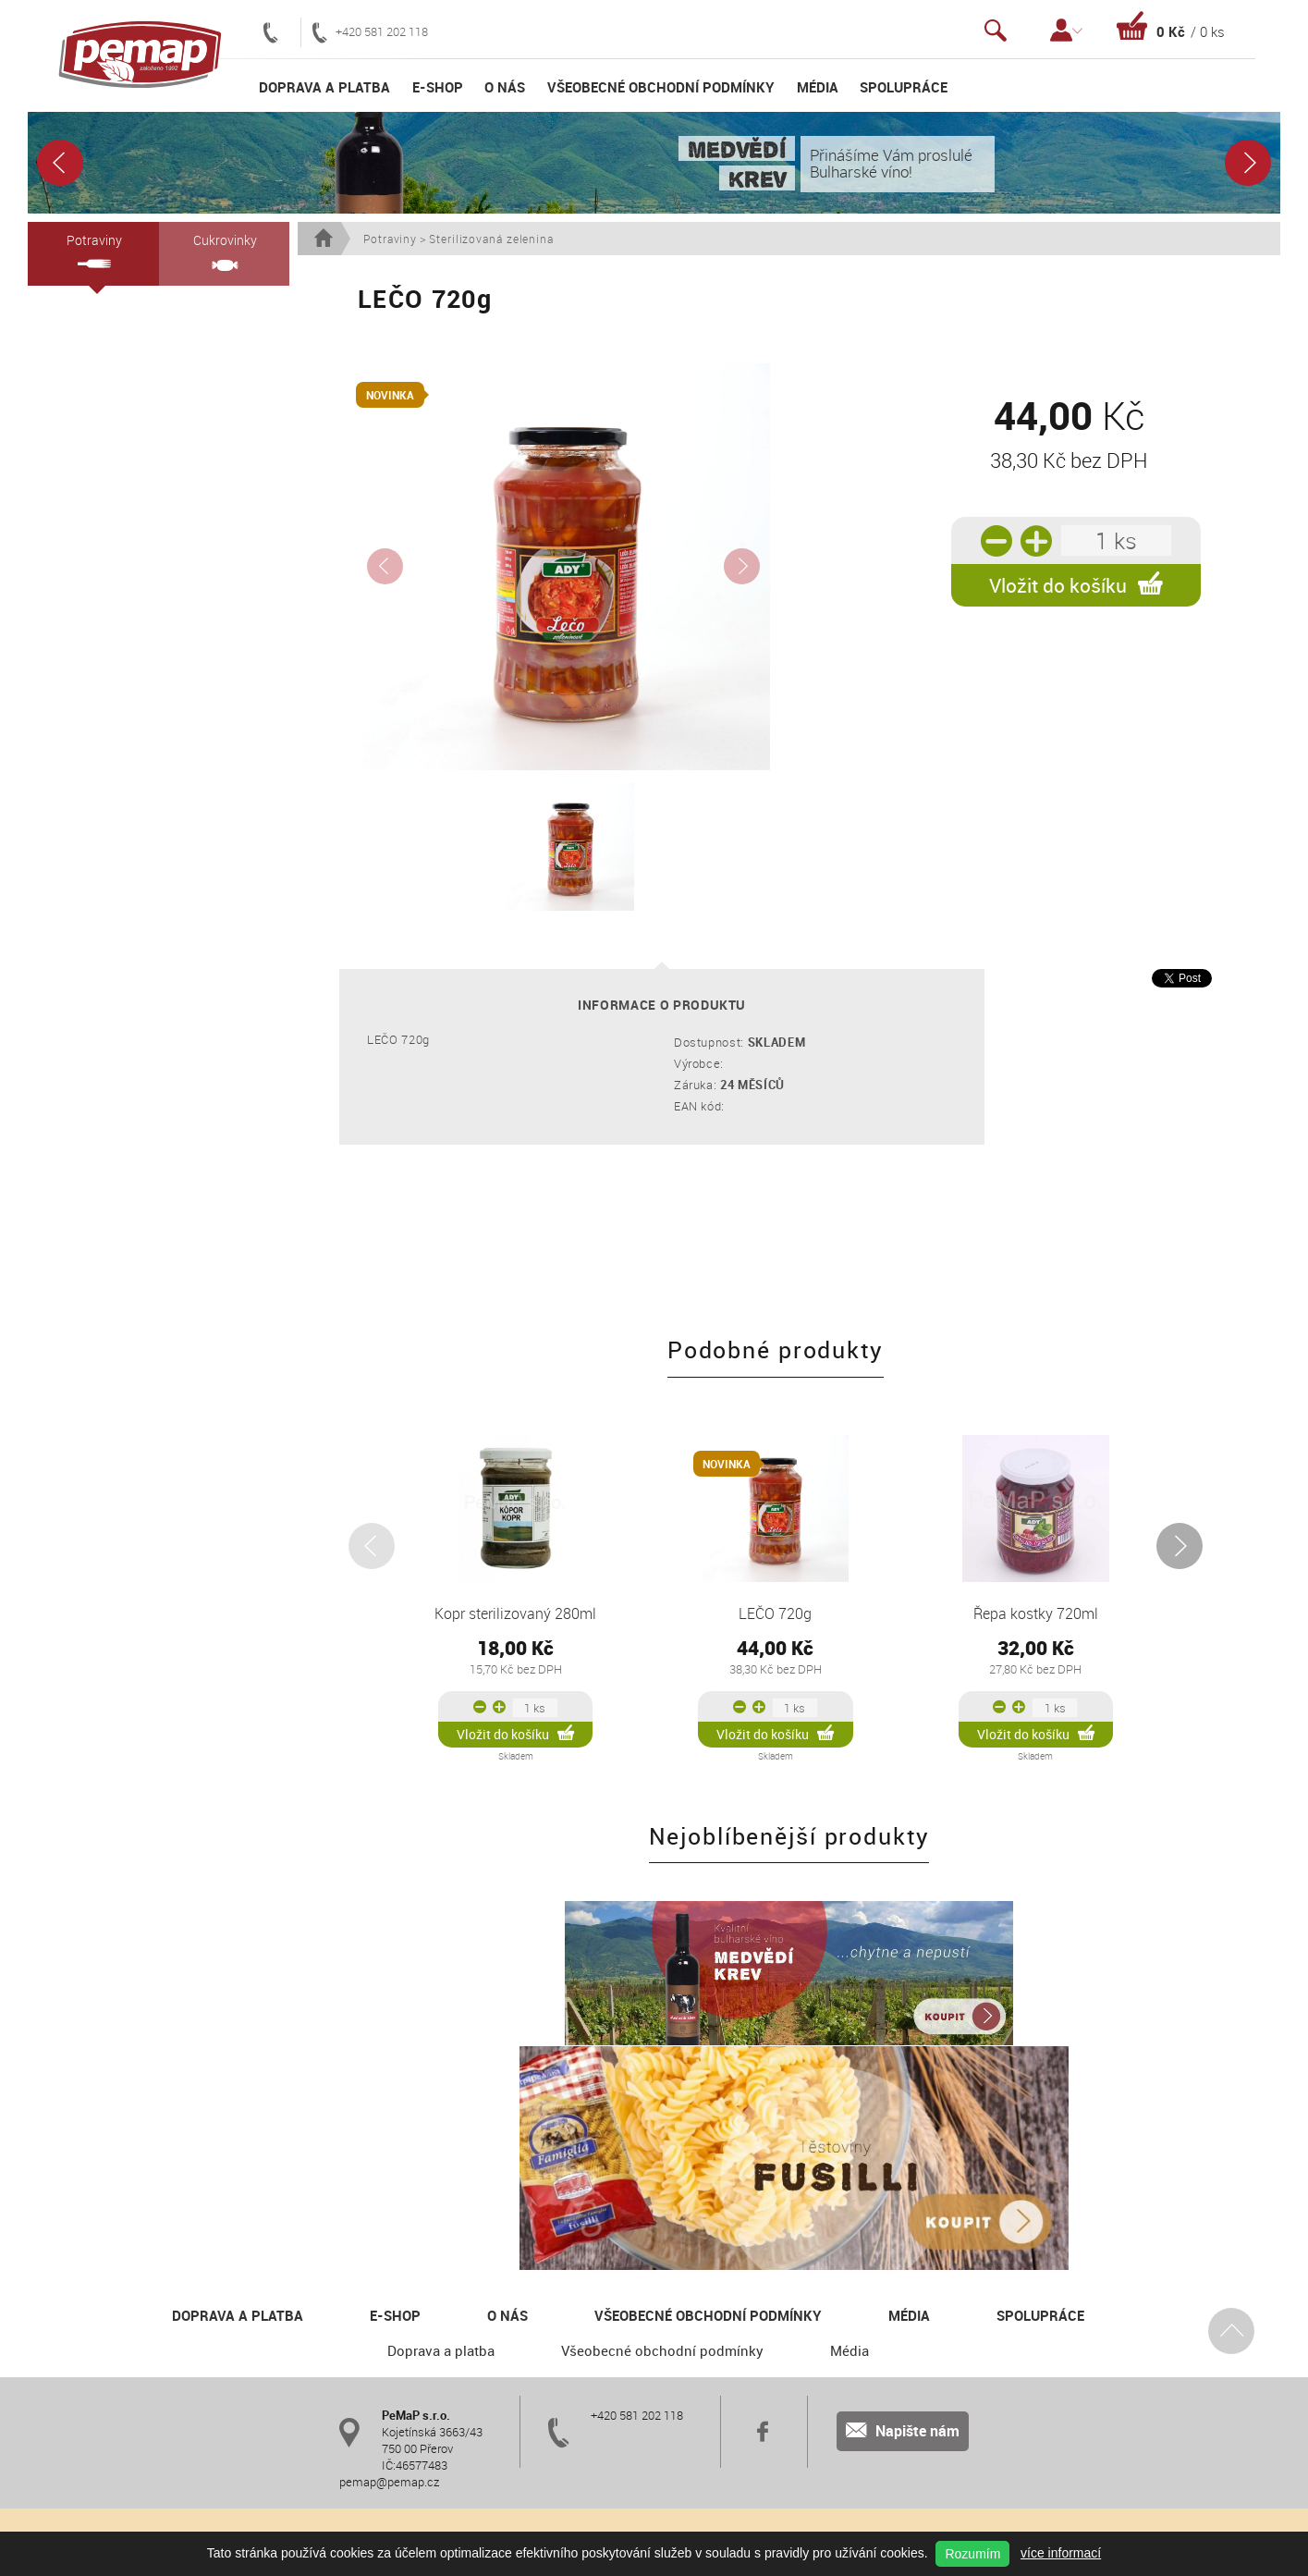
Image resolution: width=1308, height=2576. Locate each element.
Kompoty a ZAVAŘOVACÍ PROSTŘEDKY (120, 619)
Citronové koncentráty (117, 374)
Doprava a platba (324, 87)
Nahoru (1229, 2179)
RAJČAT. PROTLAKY (114, 746)
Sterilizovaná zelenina (112, 775)
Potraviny (93, 250)
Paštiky (74, 805)
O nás (504, 87)
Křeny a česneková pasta (121, 657)
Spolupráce (903, 87)
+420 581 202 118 (370, 32)
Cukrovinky (224, 251)
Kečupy (75, 581)
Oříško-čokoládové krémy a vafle (140, 716)
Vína (67, 315)
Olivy (68, 687)
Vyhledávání (995, 30)
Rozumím (972, 2553)
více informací (1061, 2552)
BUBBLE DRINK (96, 552)
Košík (1171, 26)
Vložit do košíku (1076, 584)
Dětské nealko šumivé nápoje (132, 493)
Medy (70, 433)
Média (817, 87)
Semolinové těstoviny (117, 404)
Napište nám (903, 2280)
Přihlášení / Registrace (1066, 30)
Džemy (74, 522)
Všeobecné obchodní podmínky (661, 87)
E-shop (437, 87)
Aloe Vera (80, 463)
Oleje (69, 345)
